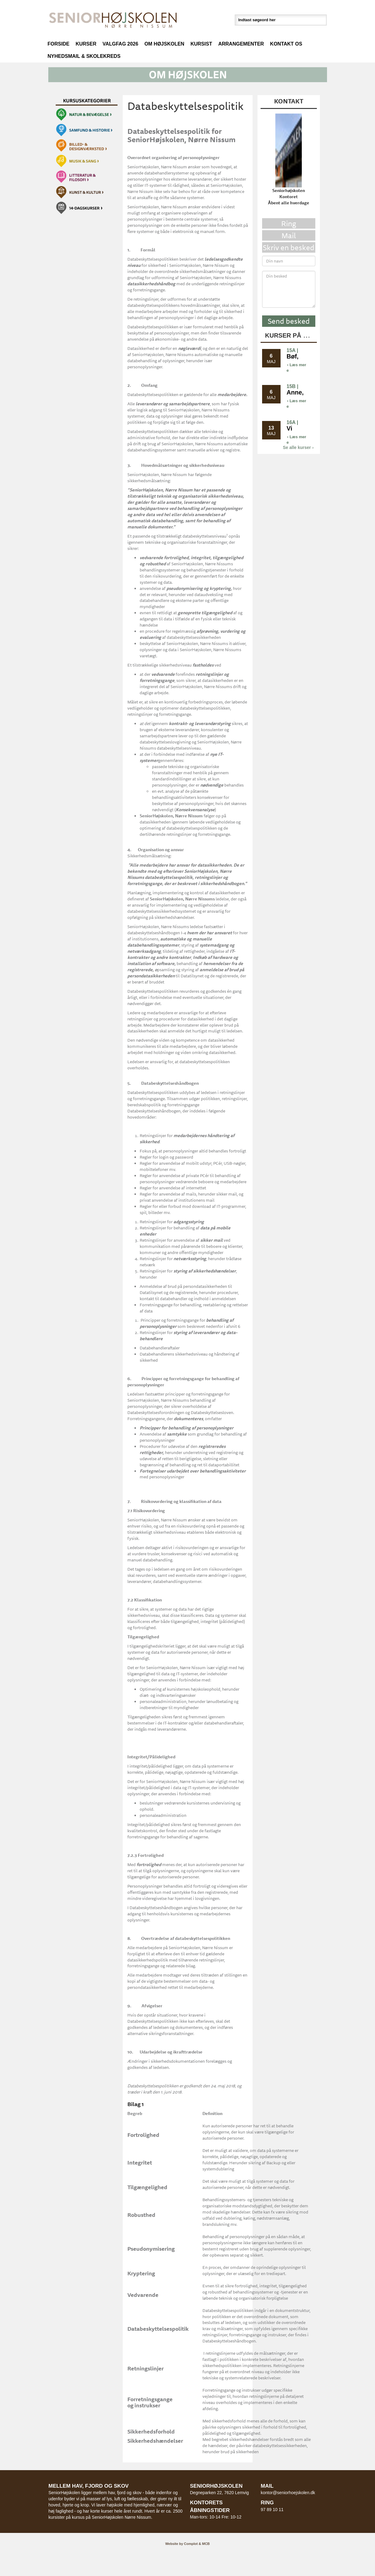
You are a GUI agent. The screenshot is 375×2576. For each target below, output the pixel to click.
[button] (187, 74)
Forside (59, 43)
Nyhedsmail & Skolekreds (84, 56)
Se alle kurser (298, 447)
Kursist (201, 43)
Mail (288, 235)
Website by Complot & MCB (187, 2544)
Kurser (86, 43)
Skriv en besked (288, 247)
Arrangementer (241, 43)
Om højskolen (164, 43)
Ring (288, 223)
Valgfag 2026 (120, 43)
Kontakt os (286, 43)
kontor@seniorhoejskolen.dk (288, 2492)
